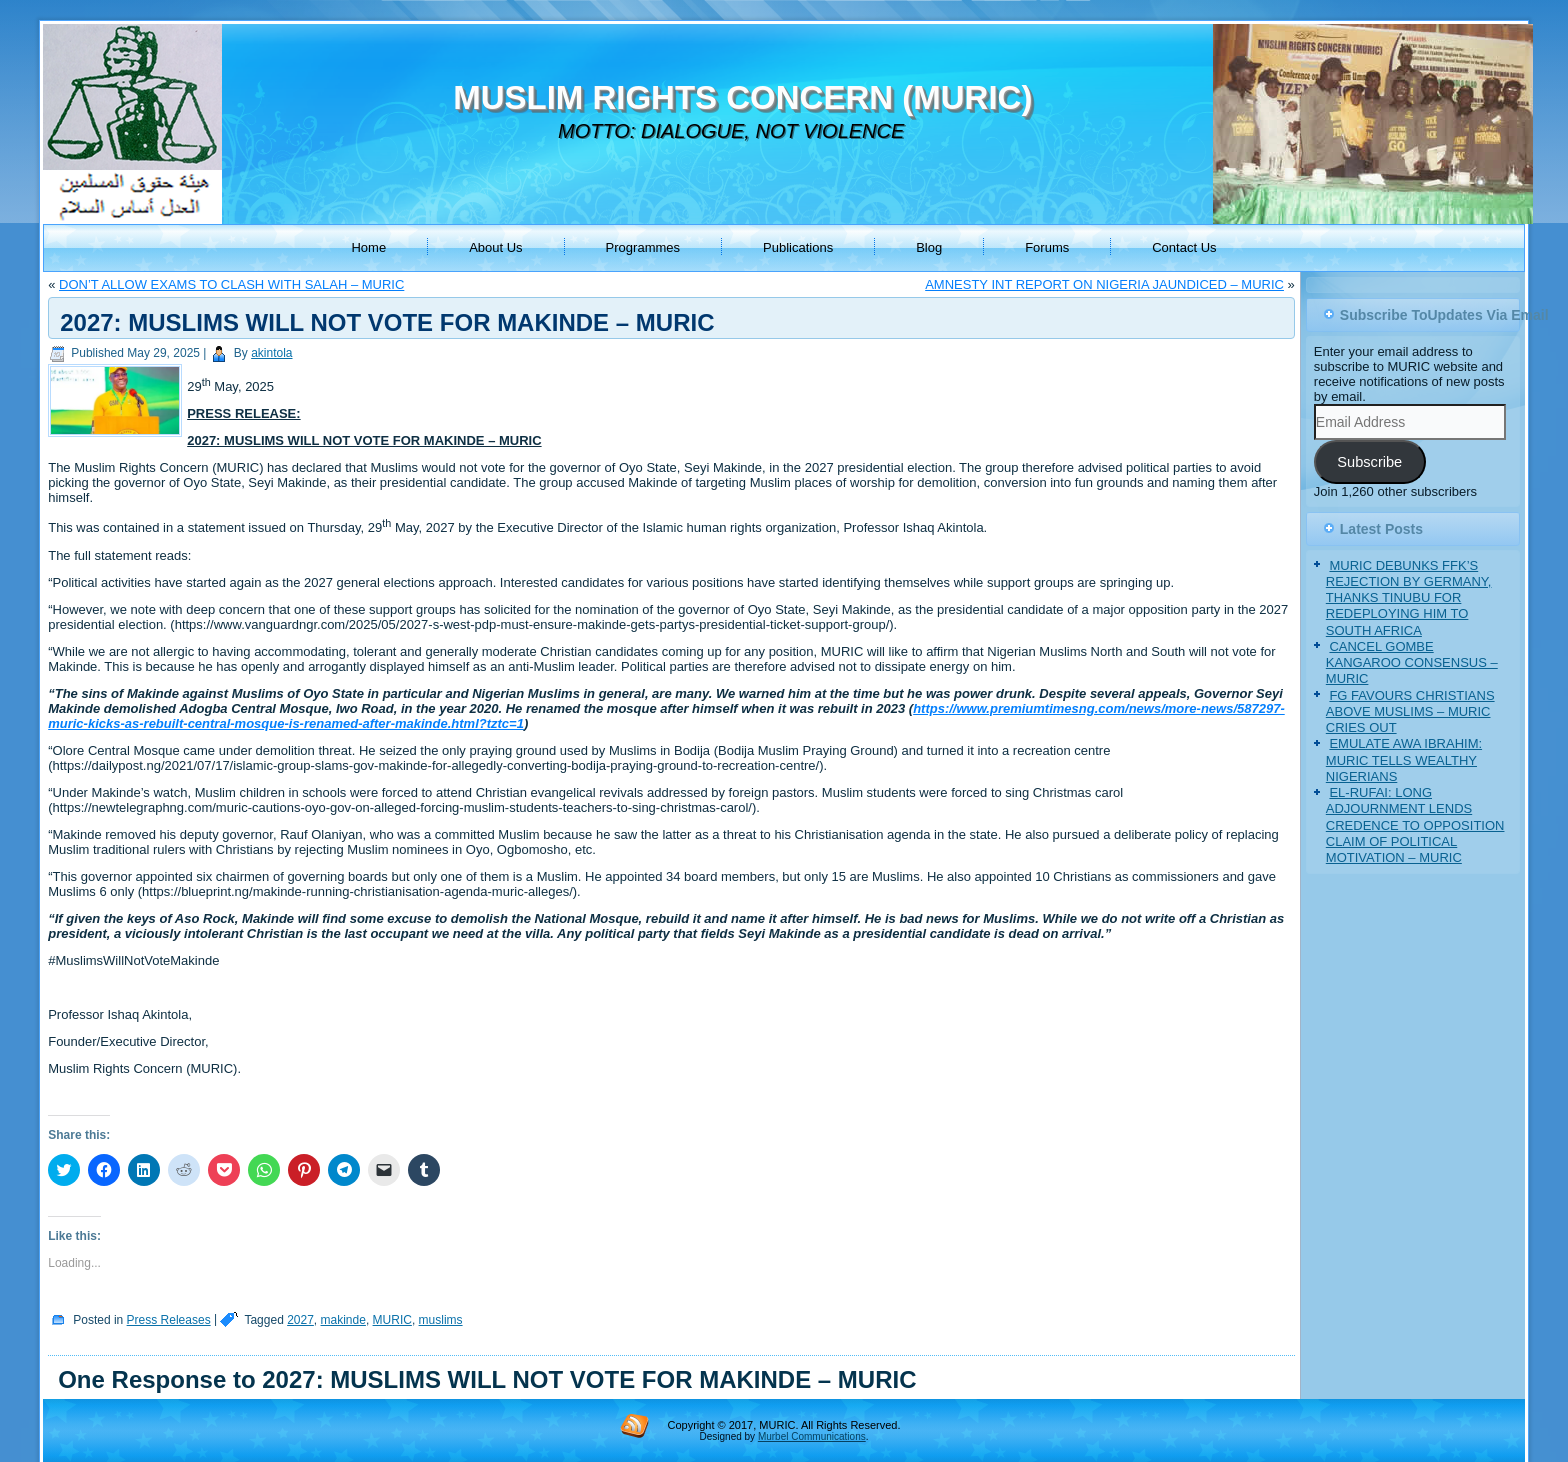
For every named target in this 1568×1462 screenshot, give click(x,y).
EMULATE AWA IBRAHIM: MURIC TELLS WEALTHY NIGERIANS (1404, 760)
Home (368, 247)
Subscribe (1369, 462)
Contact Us (1184, 247)
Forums (1047, 247)
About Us (495, 247)
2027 (300, 1320)
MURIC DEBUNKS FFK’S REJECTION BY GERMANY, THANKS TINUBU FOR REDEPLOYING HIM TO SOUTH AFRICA (1409, 598)
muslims (441, 1320)
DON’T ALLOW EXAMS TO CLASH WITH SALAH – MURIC (231, 284)
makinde (343, 1320)
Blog (929, 247)
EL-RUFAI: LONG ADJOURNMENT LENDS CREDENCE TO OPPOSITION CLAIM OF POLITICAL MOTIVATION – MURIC (1415, 825)
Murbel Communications (812, 1436)
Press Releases (169, 1320)
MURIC (392, 1320)
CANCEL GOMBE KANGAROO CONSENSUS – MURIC (1412, 663)
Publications (798, 247)
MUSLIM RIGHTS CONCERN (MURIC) (742, 97)
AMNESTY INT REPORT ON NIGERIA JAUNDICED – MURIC (1104, 284)
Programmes (643, 247)
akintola (271, 353)
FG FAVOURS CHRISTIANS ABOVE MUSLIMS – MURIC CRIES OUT (1410, 712)
